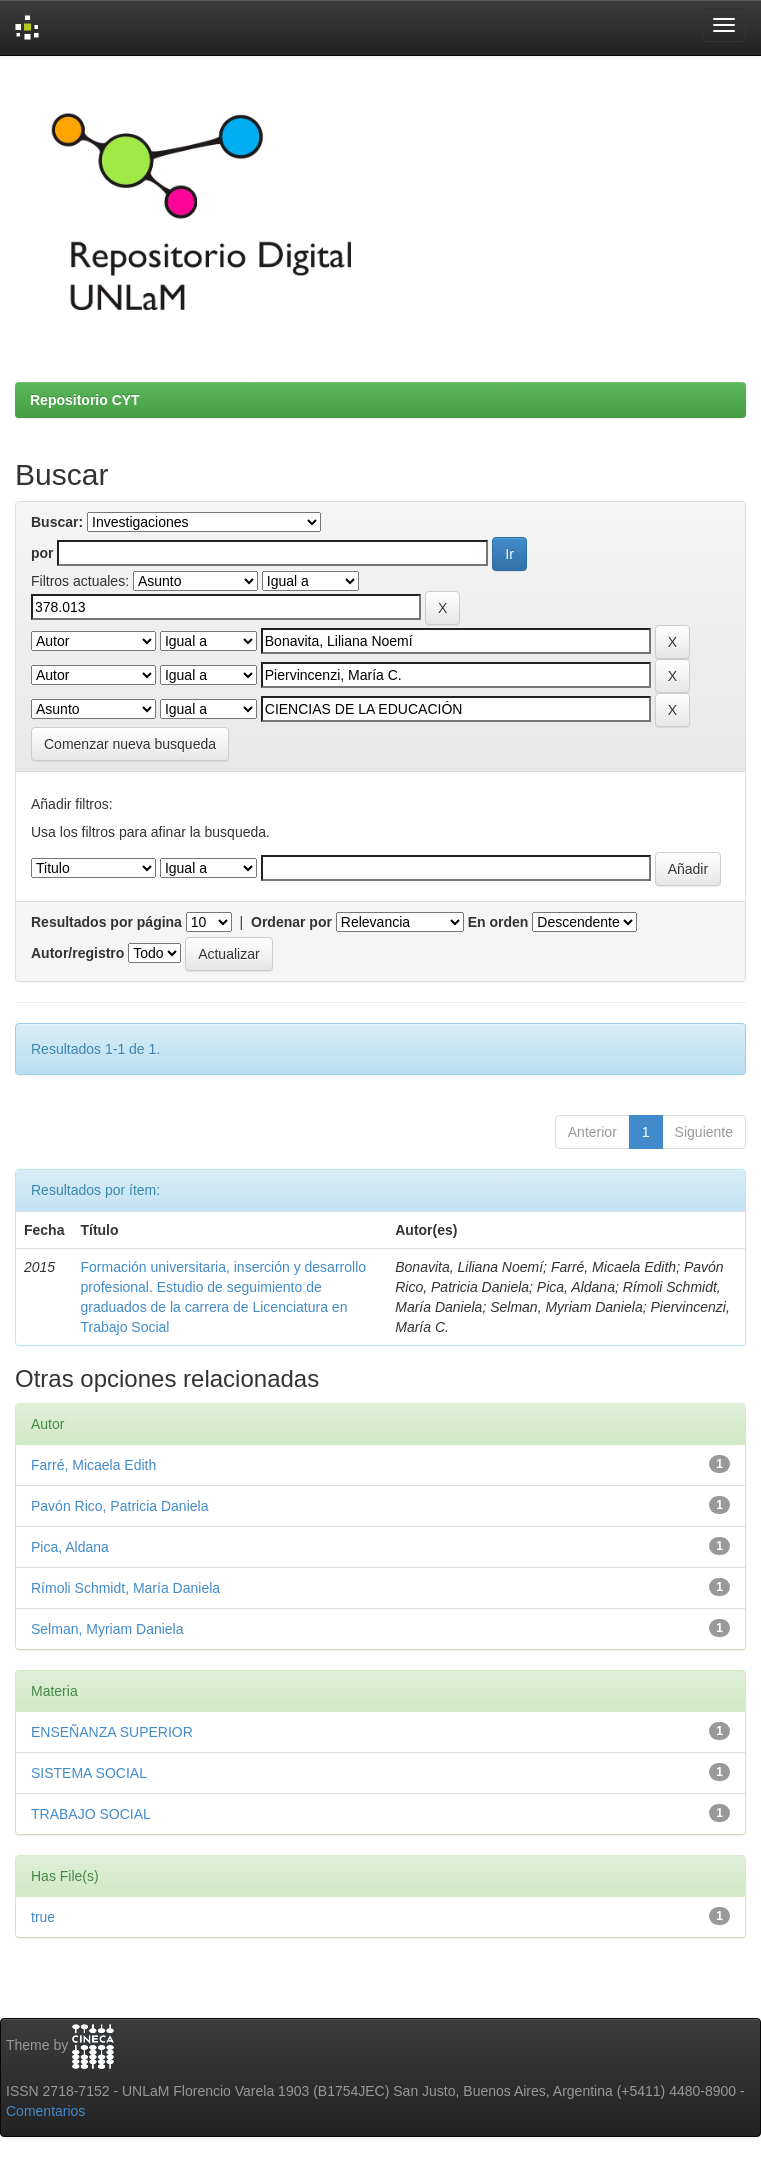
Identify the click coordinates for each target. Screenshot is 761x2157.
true (43, 1917)
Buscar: (57, 522)
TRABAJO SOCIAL (91, 1814)
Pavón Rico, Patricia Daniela (119, 1506)
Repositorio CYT (85, 400)
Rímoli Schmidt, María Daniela (125, 1588)
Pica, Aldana (70, 1547)
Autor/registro (77, 953)
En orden (498, 922)
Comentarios (45, 2111)
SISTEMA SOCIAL (89, 1773)
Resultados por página (106, 922)
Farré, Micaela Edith (93, 1465)
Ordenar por (291, 922)
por (42, 553)
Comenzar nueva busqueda (130, 744)
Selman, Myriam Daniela (107, 1629)
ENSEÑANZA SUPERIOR (112, 1732)
